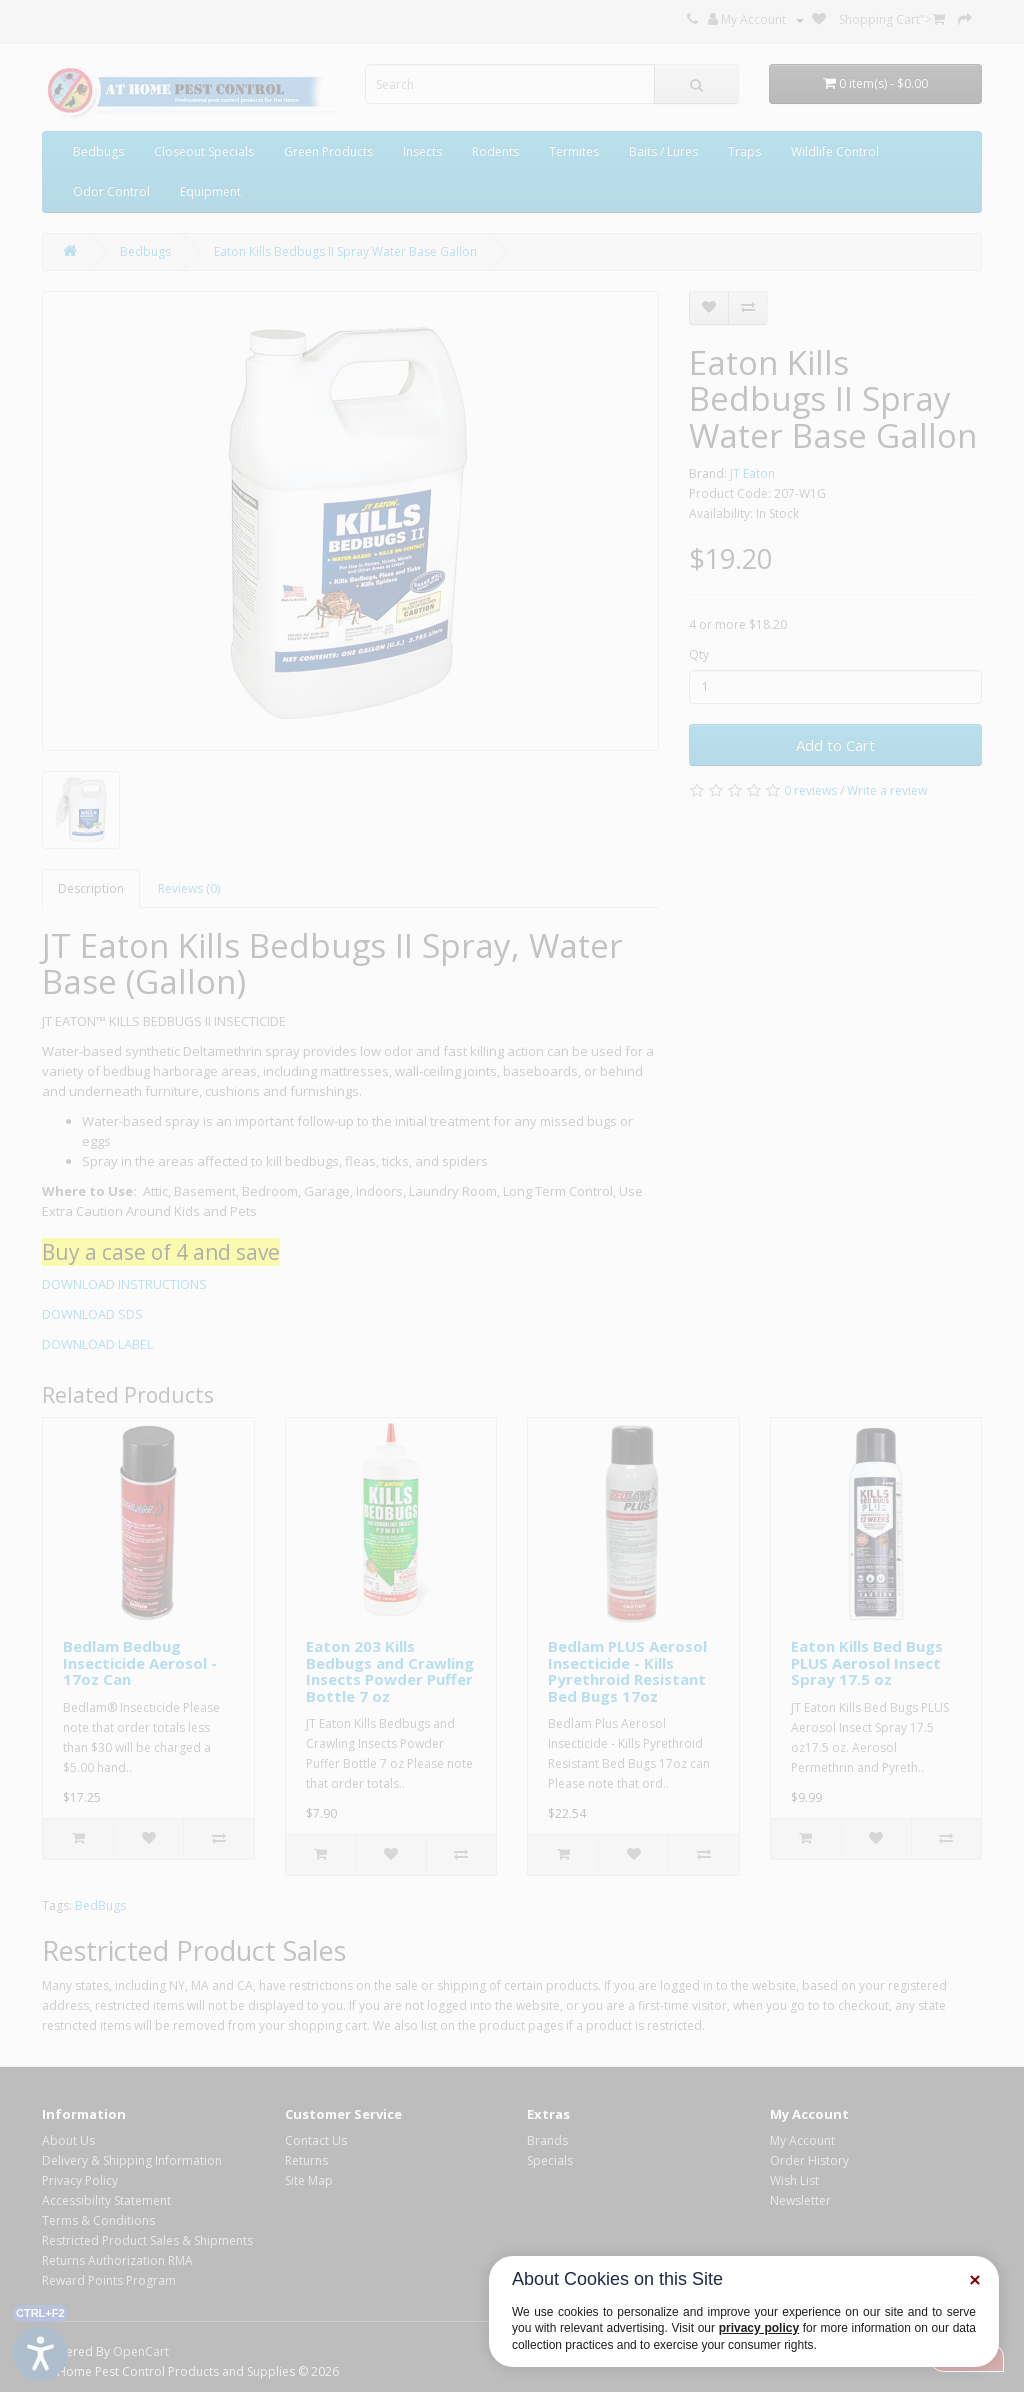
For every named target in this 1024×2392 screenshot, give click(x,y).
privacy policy (759, 2328)
